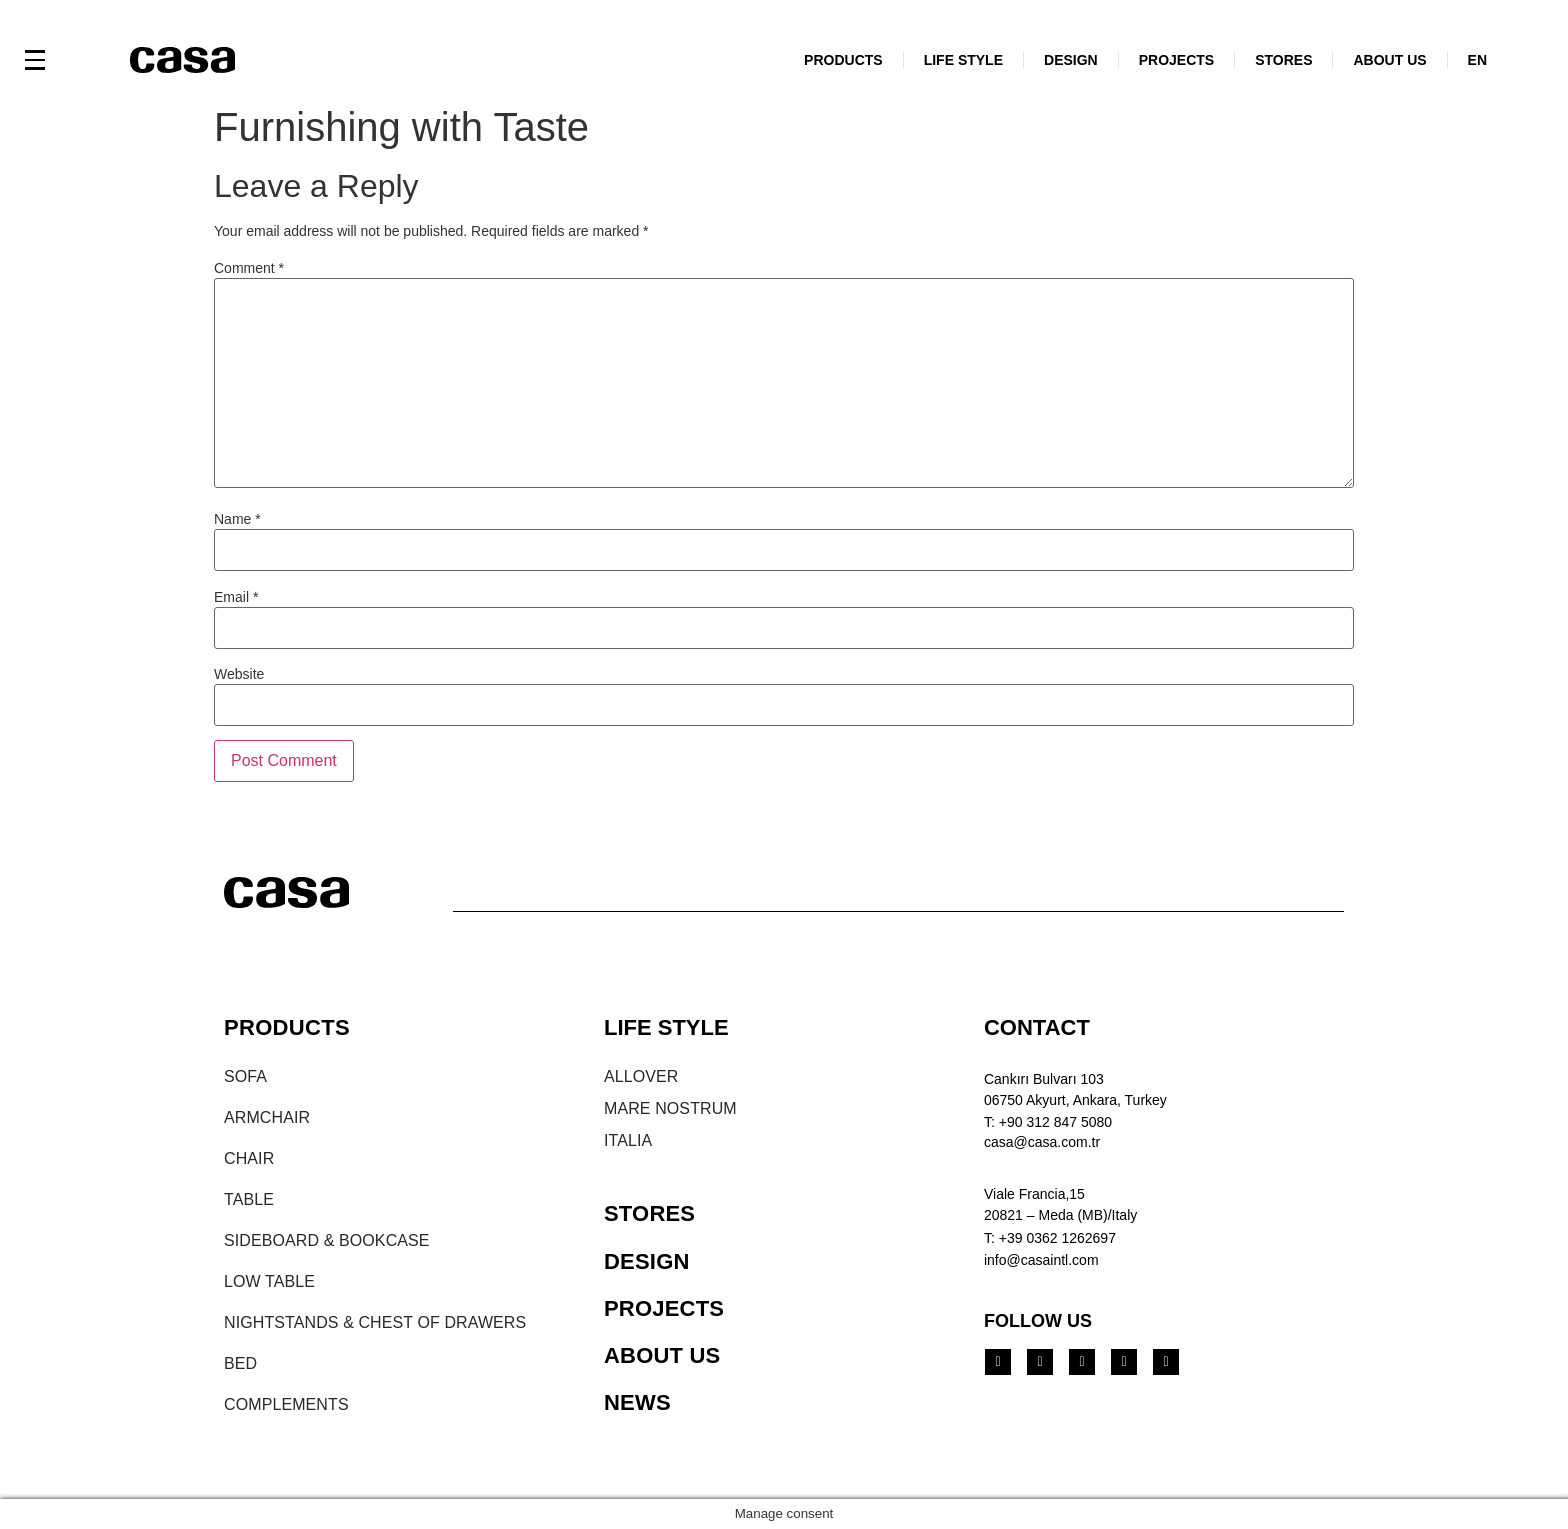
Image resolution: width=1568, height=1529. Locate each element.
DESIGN (1071, 60)
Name (237, 519)
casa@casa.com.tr (1042, 1142)
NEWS (637, 1402)
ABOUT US (1389, 60)
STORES (1283, 60)
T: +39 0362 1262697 (1050, 1238)
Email (236, 597)
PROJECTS (1176, 60)
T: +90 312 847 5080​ (1048, 1122)
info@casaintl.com (1041, 1260)
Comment (249, 268)
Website (239, 674)
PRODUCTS (843, 60)
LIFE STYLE (963, 60)
